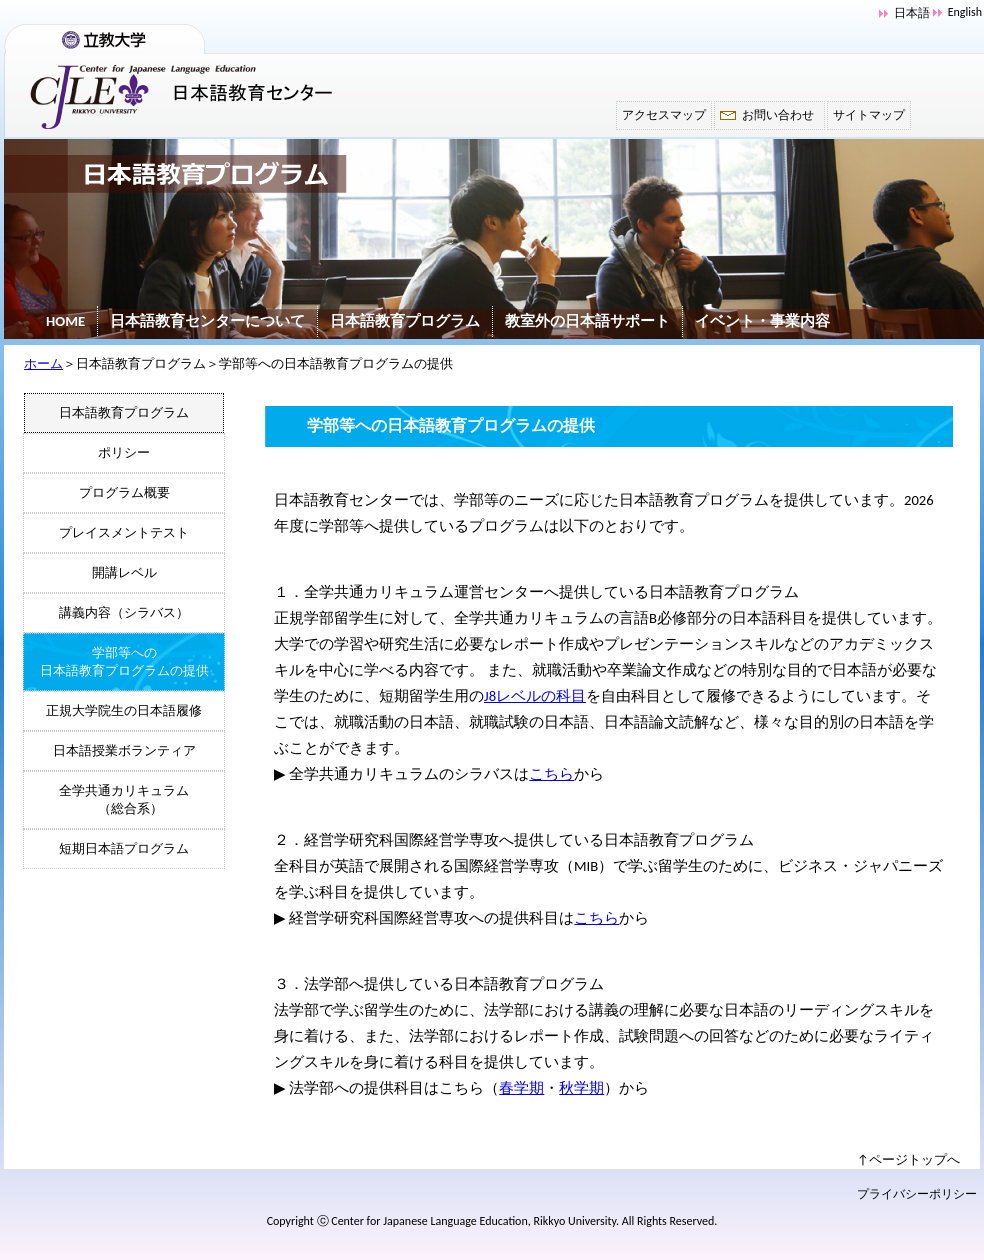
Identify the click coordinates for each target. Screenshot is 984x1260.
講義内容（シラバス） (124, 612)
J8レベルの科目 (535, 696)
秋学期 (581, 1088)
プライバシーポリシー (917, 1194)
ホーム (43, 363)
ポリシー (124, 452)
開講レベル (124, 572)
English (965, 12)
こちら (551, 774)
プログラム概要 (124, 492)
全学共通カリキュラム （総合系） (124, 799)
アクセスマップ (664, 115)
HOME (65, 321)
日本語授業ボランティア (124, 750)
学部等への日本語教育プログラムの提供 (124, 661)
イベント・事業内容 (762, 321)
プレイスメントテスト (124, 532)
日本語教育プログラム (405, 321)
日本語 (912, 13)
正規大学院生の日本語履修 (124, 710)
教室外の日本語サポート (587, 321)
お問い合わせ (778, 115)
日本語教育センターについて (207, 321)
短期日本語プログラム (124, 848)
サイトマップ (869, 115)
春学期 (521, 1088)
